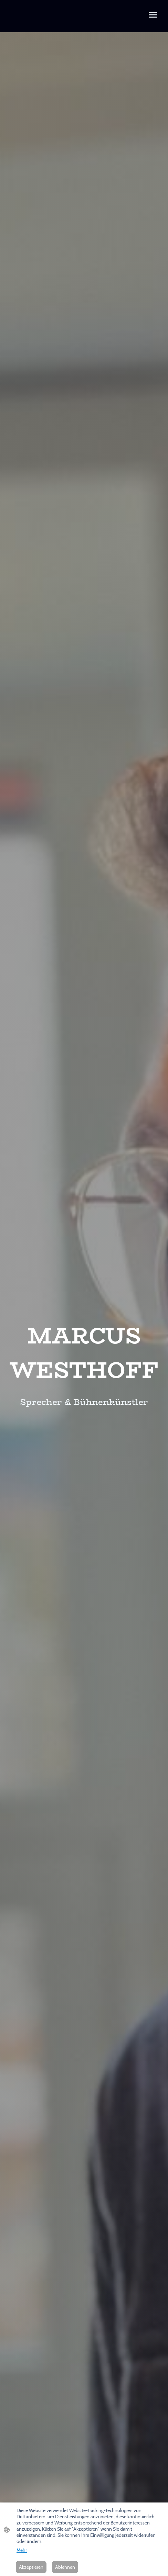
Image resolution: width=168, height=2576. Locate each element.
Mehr (22, 2550)
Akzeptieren (31, 2567)
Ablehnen (65, 2567)
